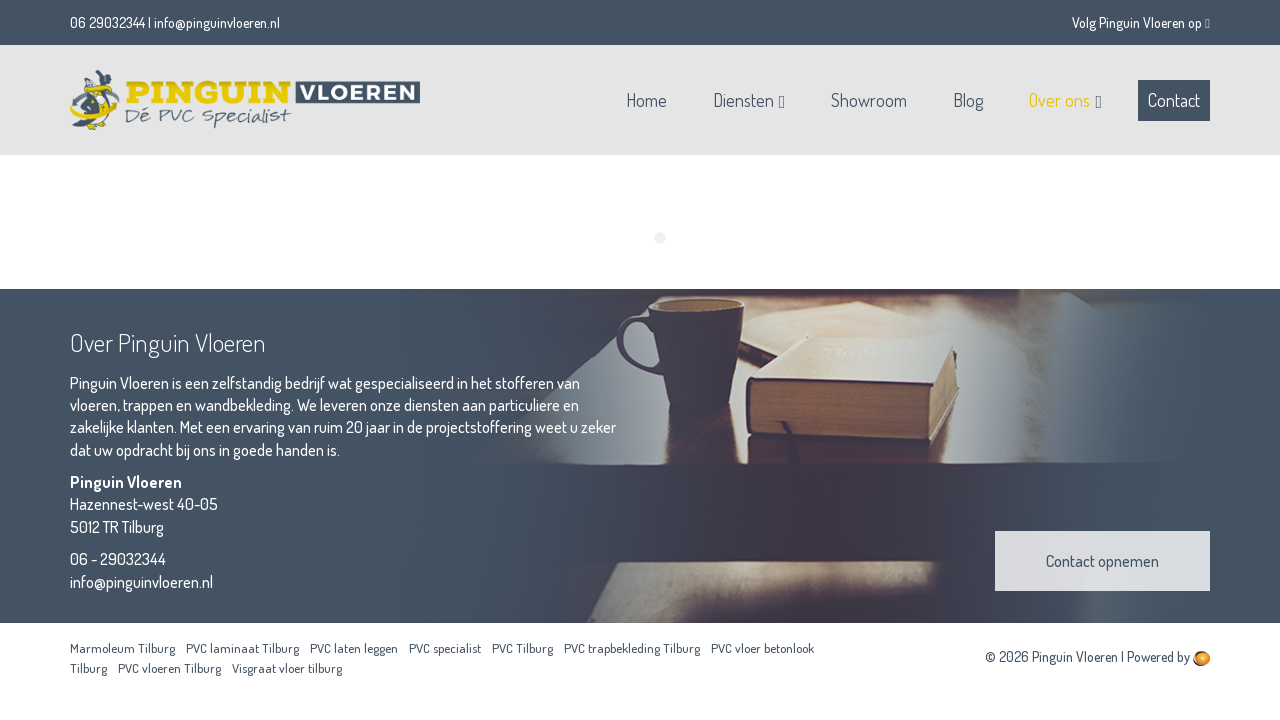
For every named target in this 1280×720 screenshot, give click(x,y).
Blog (968, 100)
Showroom (869, 100)
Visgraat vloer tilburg (287, 668)
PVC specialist (445, 648)
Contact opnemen (1102, 561)
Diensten (743, 100)
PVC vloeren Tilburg (169, 668)
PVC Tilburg (522, 648)
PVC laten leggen (354, 648)
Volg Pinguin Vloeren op (1141, 22)
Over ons (1059, 100)
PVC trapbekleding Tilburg (632, 648)
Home (646, 100)
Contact (1174, 100)
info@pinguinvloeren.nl (217, 22)
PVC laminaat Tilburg (242, 648)
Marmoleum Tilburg (122, 648)
